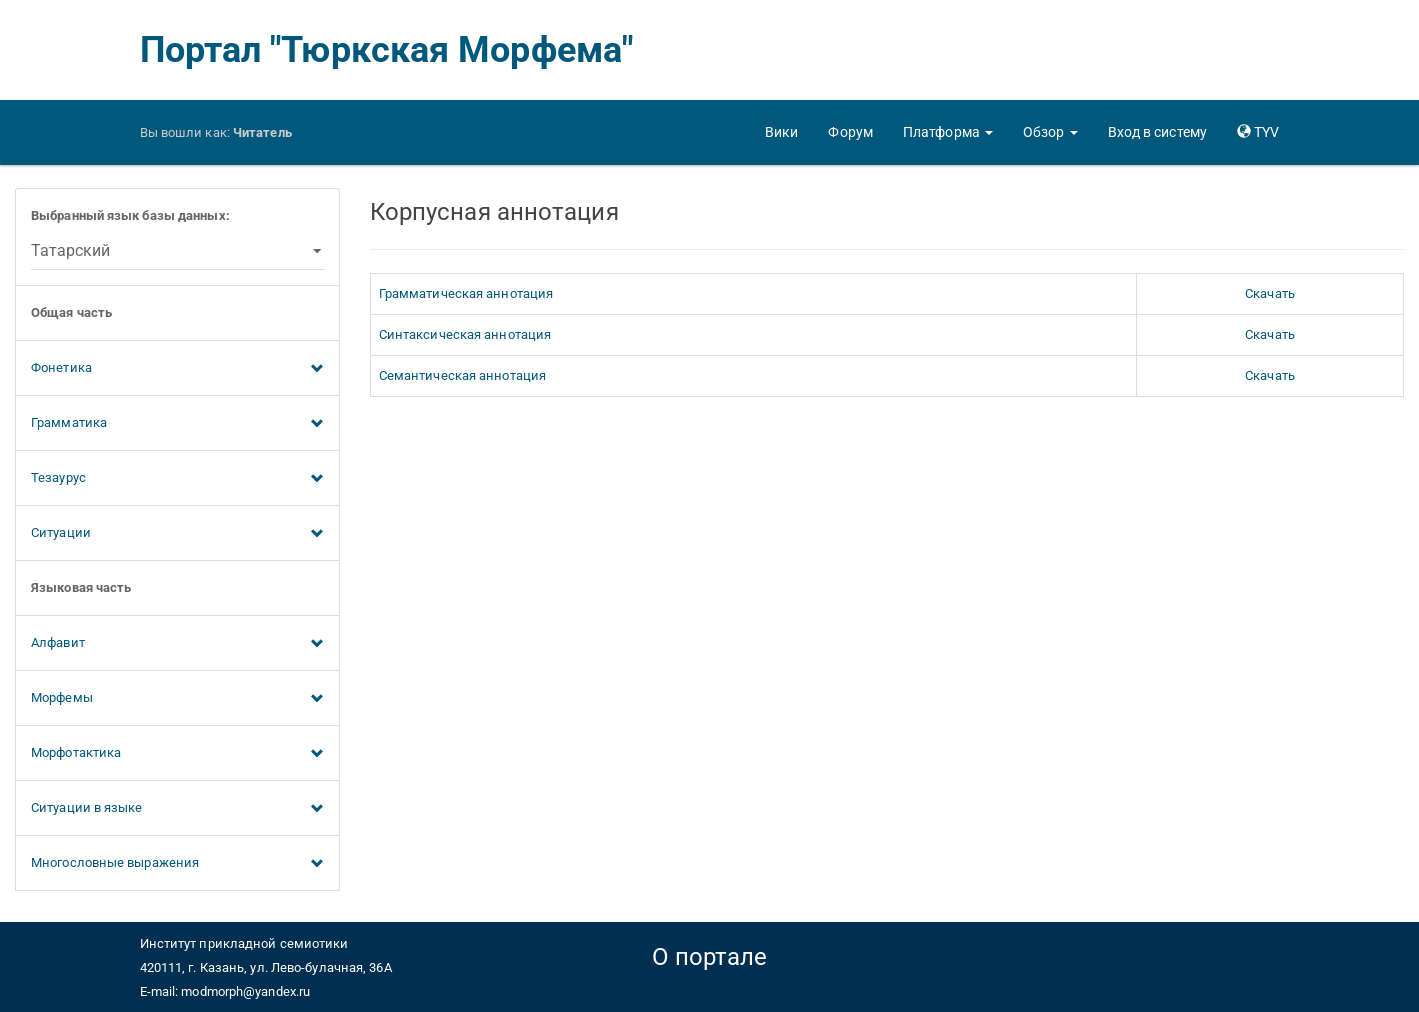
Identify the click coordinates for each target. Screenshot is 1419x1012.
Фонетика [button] (177, 369)
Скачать (1270, 293)
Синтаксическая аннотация (465, 334)
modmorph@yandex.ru (245, 991)
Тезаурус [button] (177, 479)
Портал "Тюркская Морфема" (387, 50)
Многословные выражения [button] (177, 864)
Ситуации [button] (177, 534)
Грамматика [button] (177, 424)
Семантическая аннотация (462, 375)
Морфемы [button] (177, 699)
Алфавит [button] (177, 644)
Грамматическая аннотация (466, 293)
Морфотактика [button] (177, 754)
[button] (948, 132)
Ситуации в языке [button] (177, 809)
